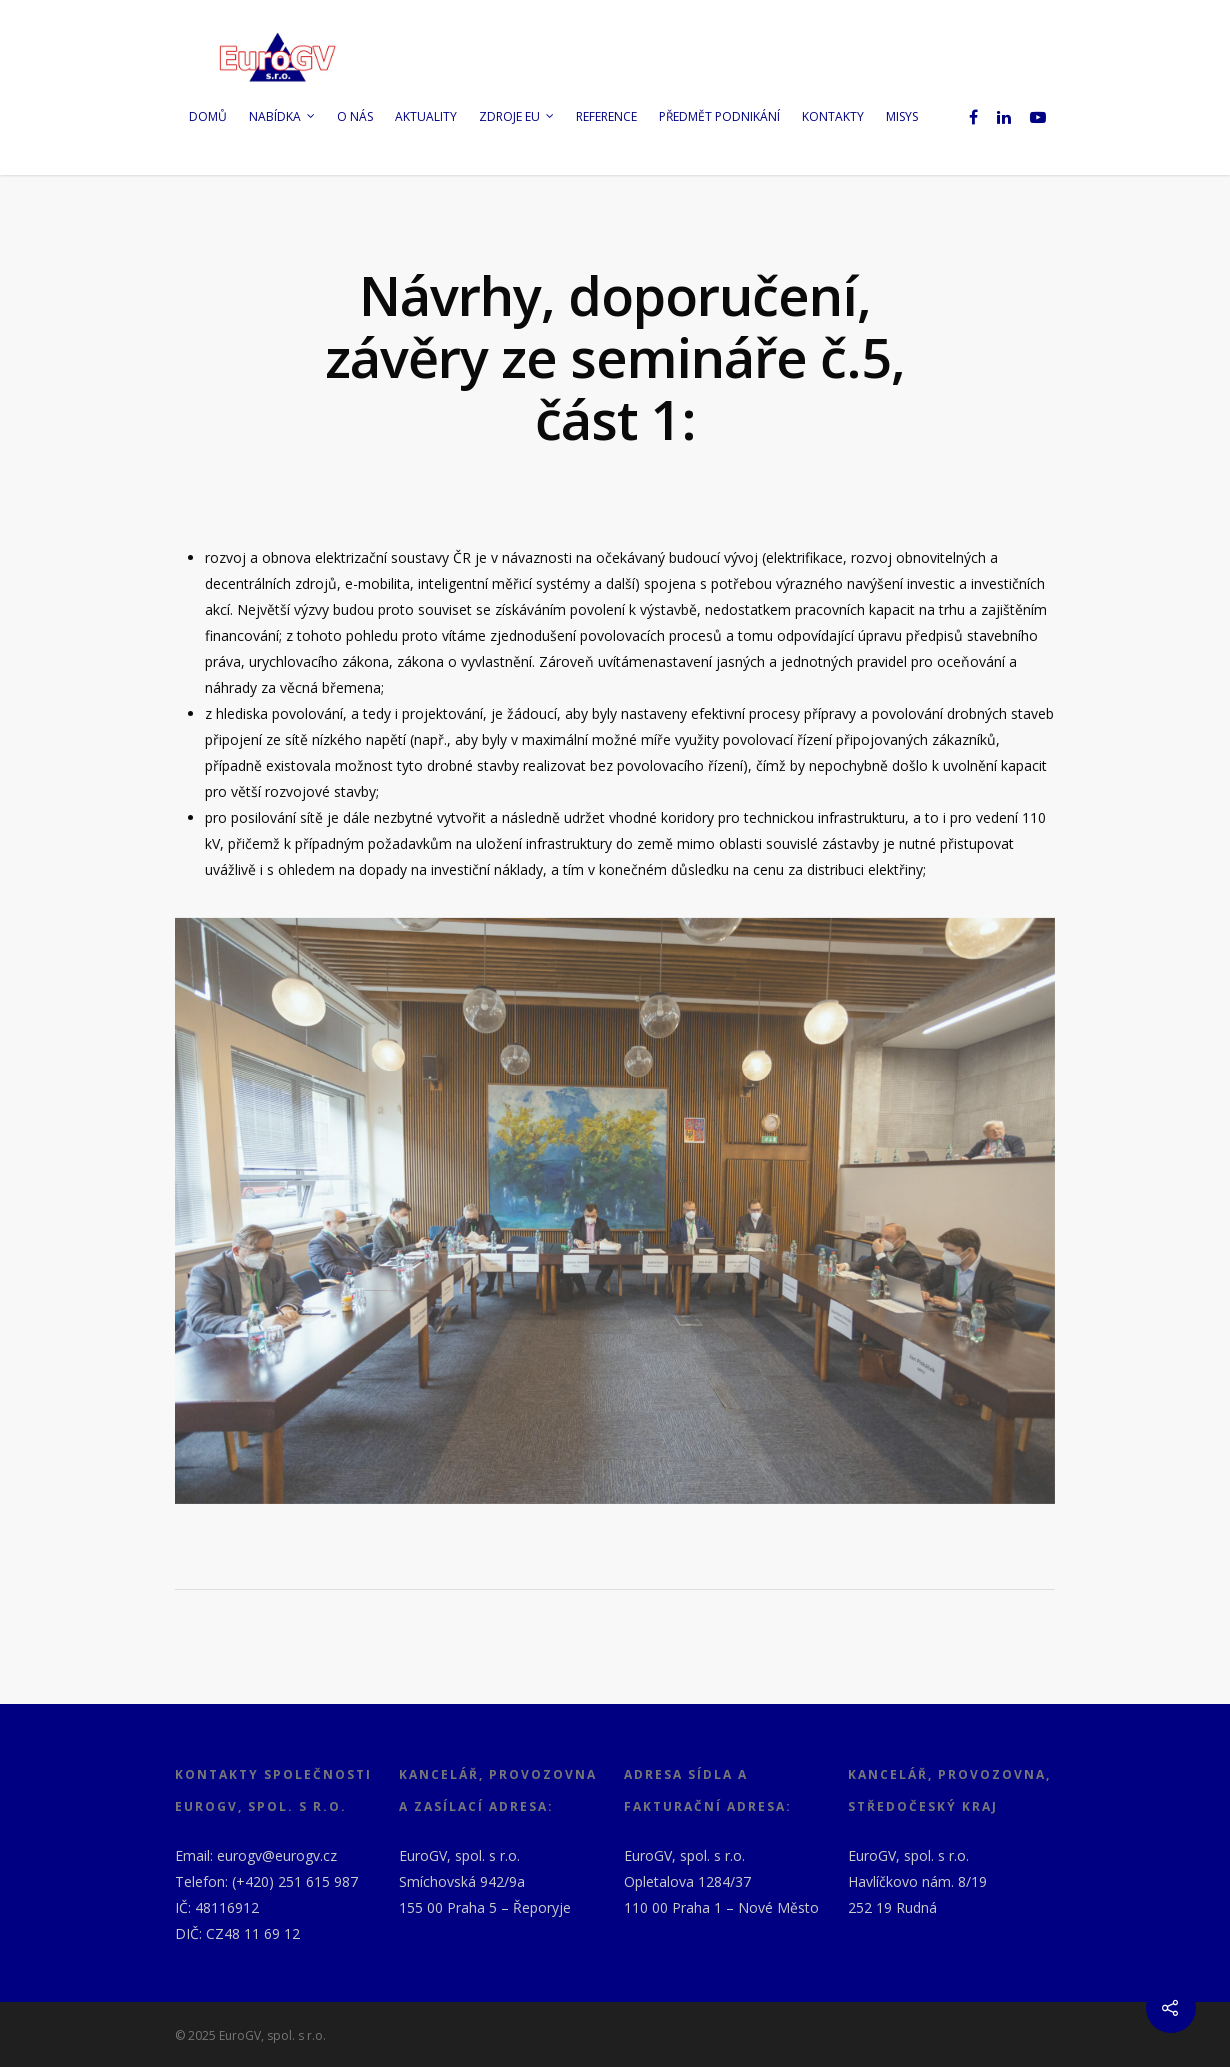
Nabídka (283, 117)
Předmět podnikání (719, 116)
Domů (208, 116)
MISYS (902, 116)
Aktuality (426, 116)
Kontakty (833, 116)
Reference (606, 116)
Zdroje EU (517, 117)
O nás (355, 116)
